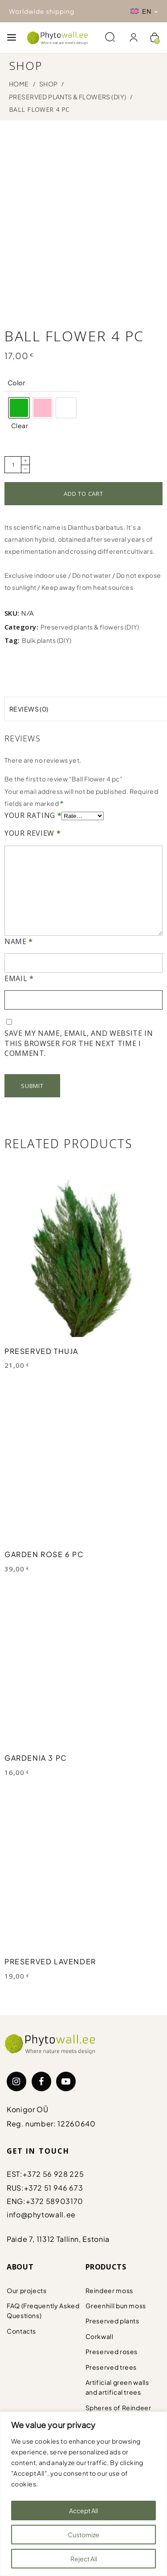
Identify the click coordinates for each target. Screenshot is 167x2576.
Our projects (27, 2287)
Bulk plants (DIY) (47, 637)
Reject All (83, 2559)
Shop (48, 84)
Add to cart (83, 490)
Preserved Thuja (41, 1347)
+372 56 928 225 (53, 2170)
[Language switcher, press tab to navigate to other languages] (144, 11)
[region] (83, 2494)
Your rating (32, 812)
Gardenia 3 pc (35, 1754)
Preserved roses (112, 2348)
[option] (19, 404)
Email (18, 975)
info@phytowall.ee (41, 2211)
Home (19, 84)
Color (16, 379)
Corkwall (100, 2333)
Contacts (21, 2327)
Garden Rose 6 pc (44, 1550)
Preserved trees (111, 2363)
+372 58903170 (54, 2197)
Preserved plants (112, 2317)
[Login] (133, 37)
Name (18, 938)
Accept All (83, 2510)
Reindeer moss (109, 2287)
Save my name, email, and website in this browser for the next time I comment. (78, 1040)
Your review (32, 829)
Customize (83, 2535)
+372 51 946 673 (53, 2184)
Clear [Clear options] (19, 422)
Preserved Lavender (50, 1958)
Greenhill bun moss (116, 2302)
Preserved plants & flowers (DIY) (67, 97)
